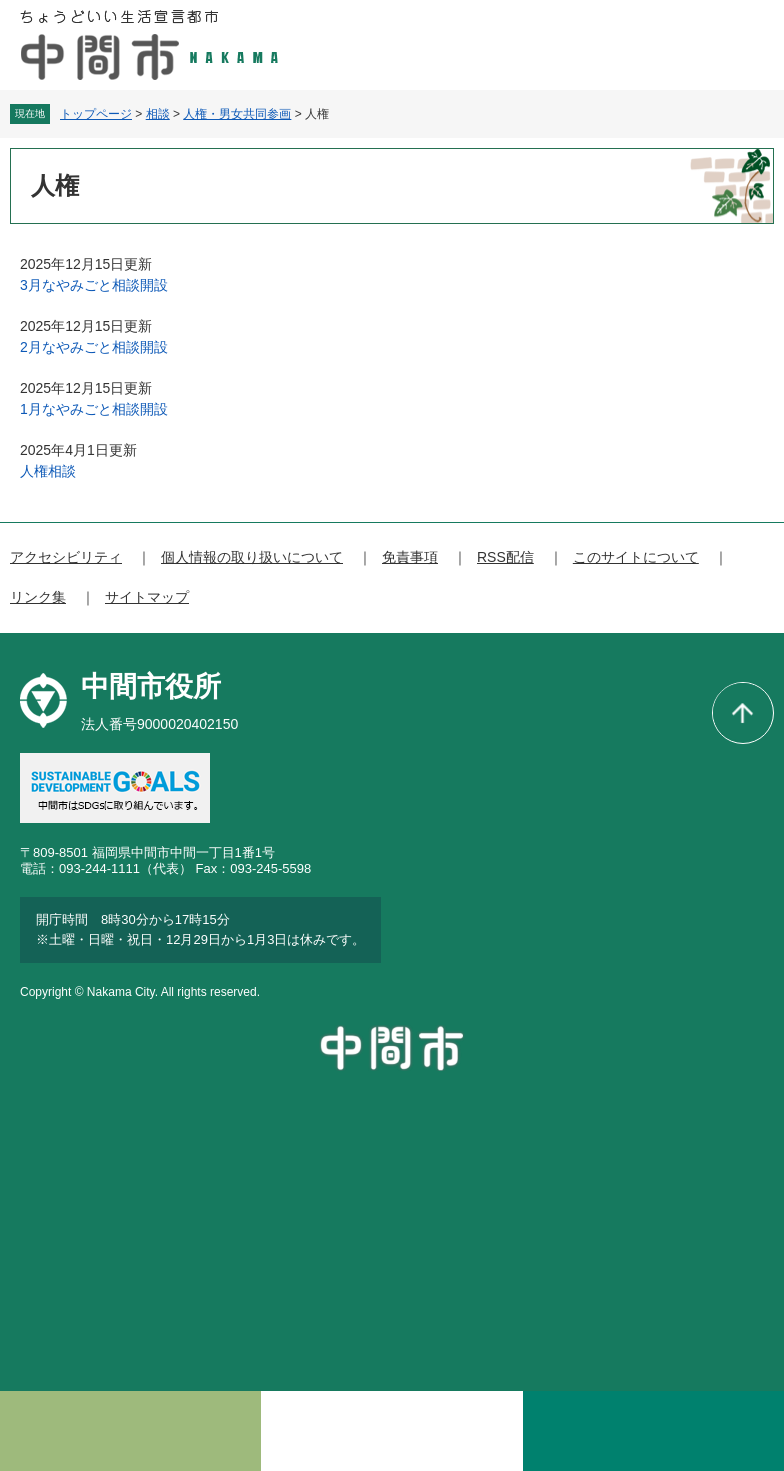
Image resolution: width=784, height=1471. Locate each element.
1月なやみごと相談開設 (94, 409)
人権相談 (48, 471)
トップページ (96, 114)
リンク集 (38, 597)
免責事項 (410, 557)
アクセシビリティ (66, 557)
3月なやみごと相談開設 (94, 285)
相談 (158, 114)
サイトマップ (147, 597)
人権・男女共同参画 (237, 114)
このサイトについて (636, 557)
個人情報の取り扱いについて (252, 557)
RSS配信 (505, 557)
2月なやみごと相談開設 (94, 347)
